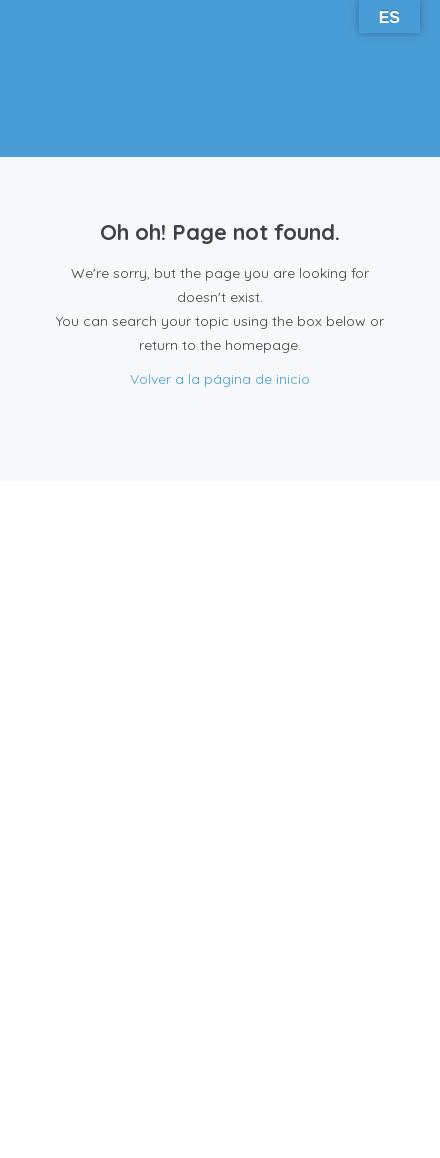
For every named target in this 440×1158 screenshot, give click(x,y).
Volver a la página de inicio (220, 379)
